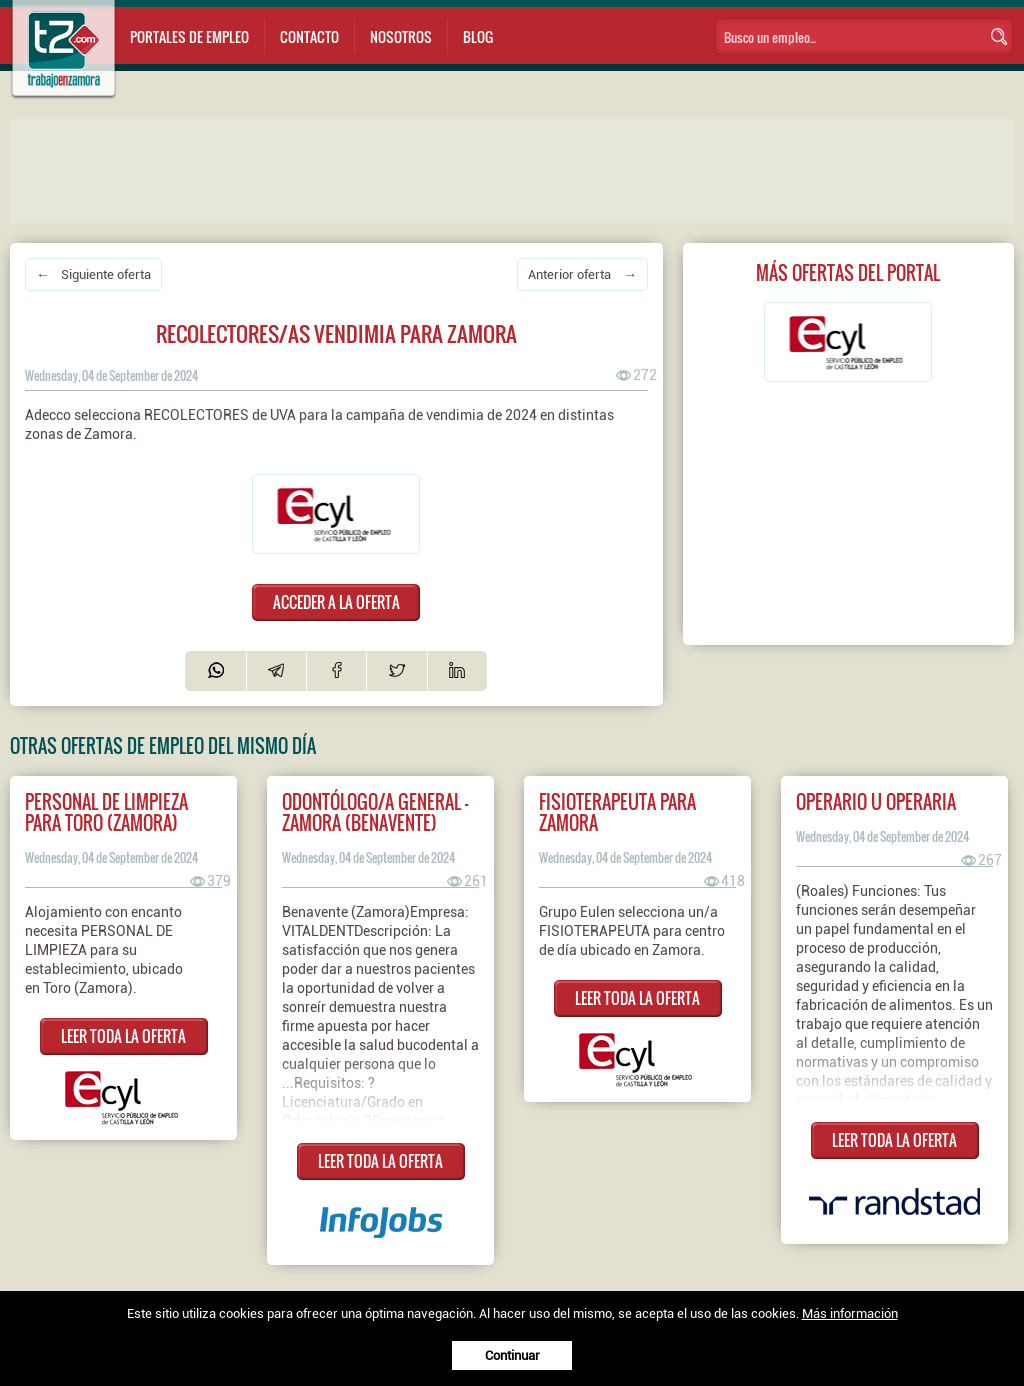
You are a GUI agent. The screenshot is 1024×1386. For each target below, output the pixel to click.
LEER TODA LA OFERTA (123, 1036)
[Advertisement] (410, 169)
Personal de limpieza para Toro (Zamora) (106, 812)
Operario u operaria (876, 801)
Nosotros (401, 36)
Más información (850, 1313)
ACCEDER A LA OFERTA (336, 602)
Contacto (309, 36)
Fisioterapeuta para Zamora (617, 812)
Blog (478, 36)
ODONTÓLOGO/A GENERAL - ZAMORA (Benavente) (375, 812)
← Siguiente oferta (93, 274)
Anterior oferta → (582, 274)
